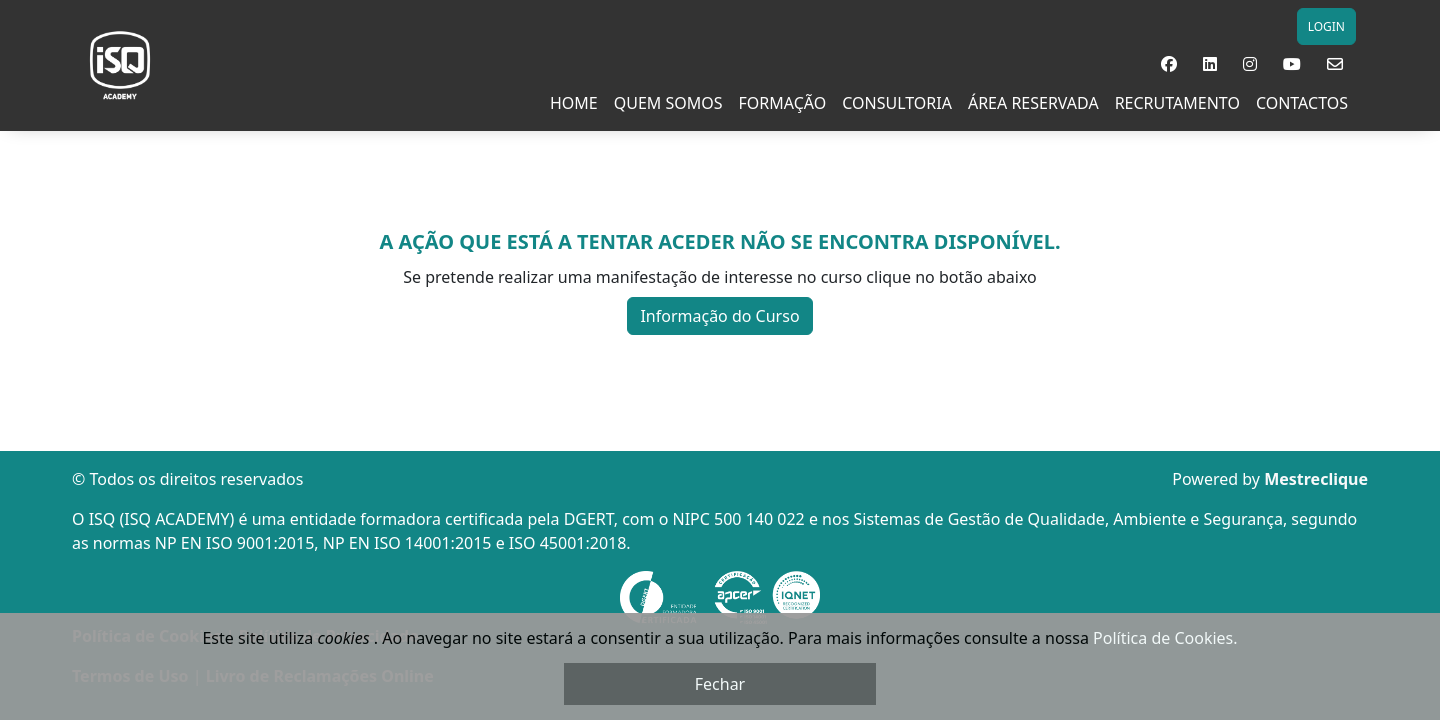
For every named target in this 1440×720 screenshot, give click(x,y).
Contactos (1302, 103)
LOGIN (1326, 26)
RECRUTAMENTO (1177, 103)
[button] (1169, 64)
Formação (783, 103)
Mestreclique (1316, 479)
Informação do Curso (719, 316)
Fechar (720, 684)
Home (574, 103)
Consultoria (897, 103)
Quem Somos (668, 103)
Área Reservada (1033, 103)
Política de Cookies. (1165, 638)
